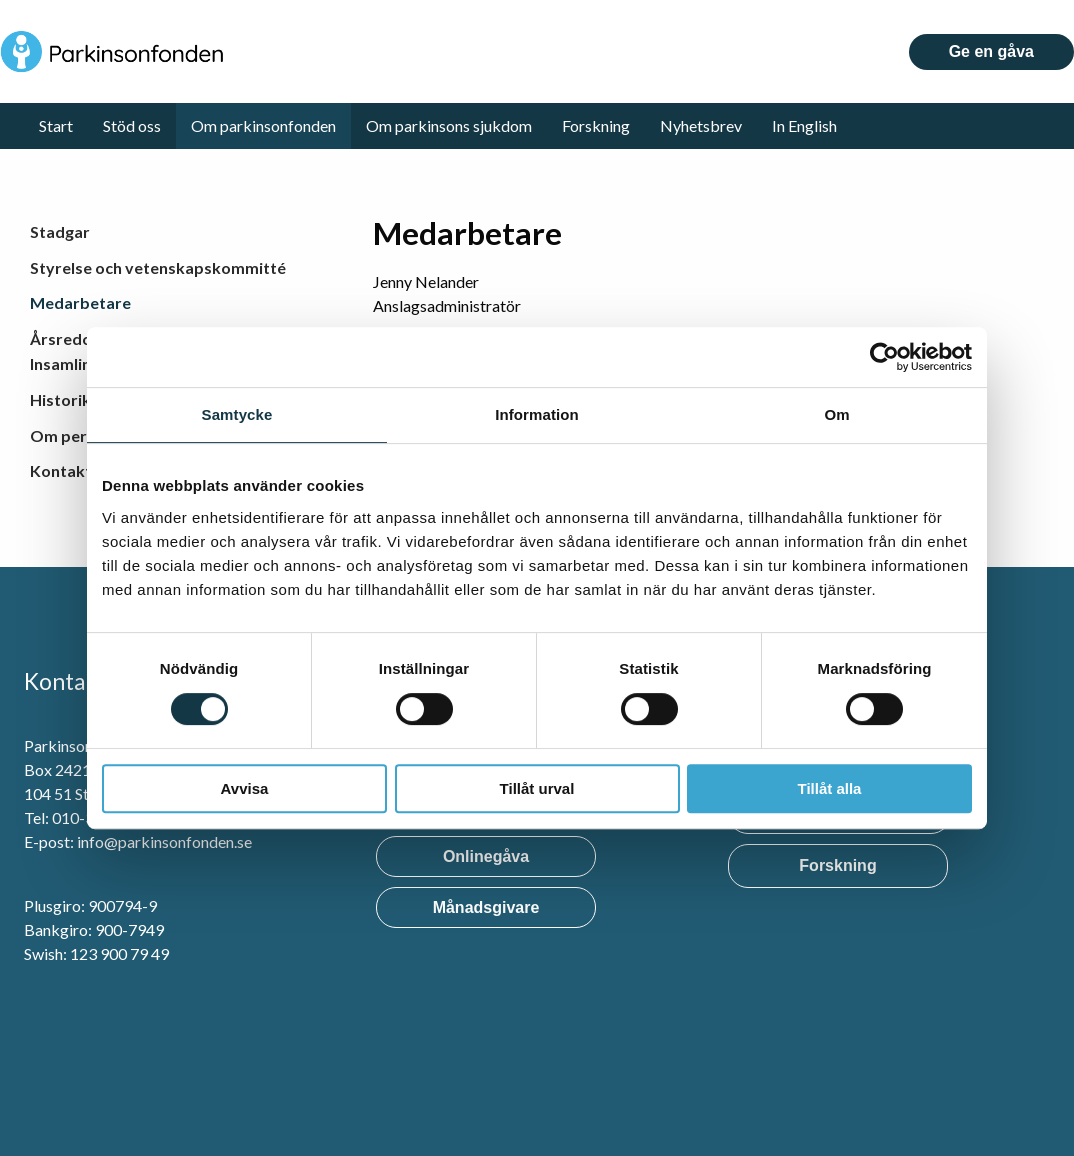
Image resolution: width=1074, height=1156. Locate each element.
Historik (60, 399)
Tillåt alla (830, 788)
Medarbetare (80, 302)
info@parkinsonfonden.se (164, 841)
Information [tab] (537, 414)
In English (804, 125)
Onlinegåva (486, 856)
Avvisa (245, 788)
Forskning (596, 125)
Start (56, 125)
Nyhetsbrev (701, 125)
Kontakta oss (80, 470)
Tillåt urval (537, 788)
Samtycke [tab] (237, 414)
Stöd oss (132, 125)
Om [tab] (836, 414)
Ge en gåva (991, 51)
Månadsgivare (486, 907)
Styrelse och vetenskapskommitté (158, 267)
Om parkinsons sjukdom (449, 125)
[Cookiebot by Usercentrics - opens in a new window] (884, 357)
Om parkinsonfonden (263, 125)
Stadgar (60, 231)
